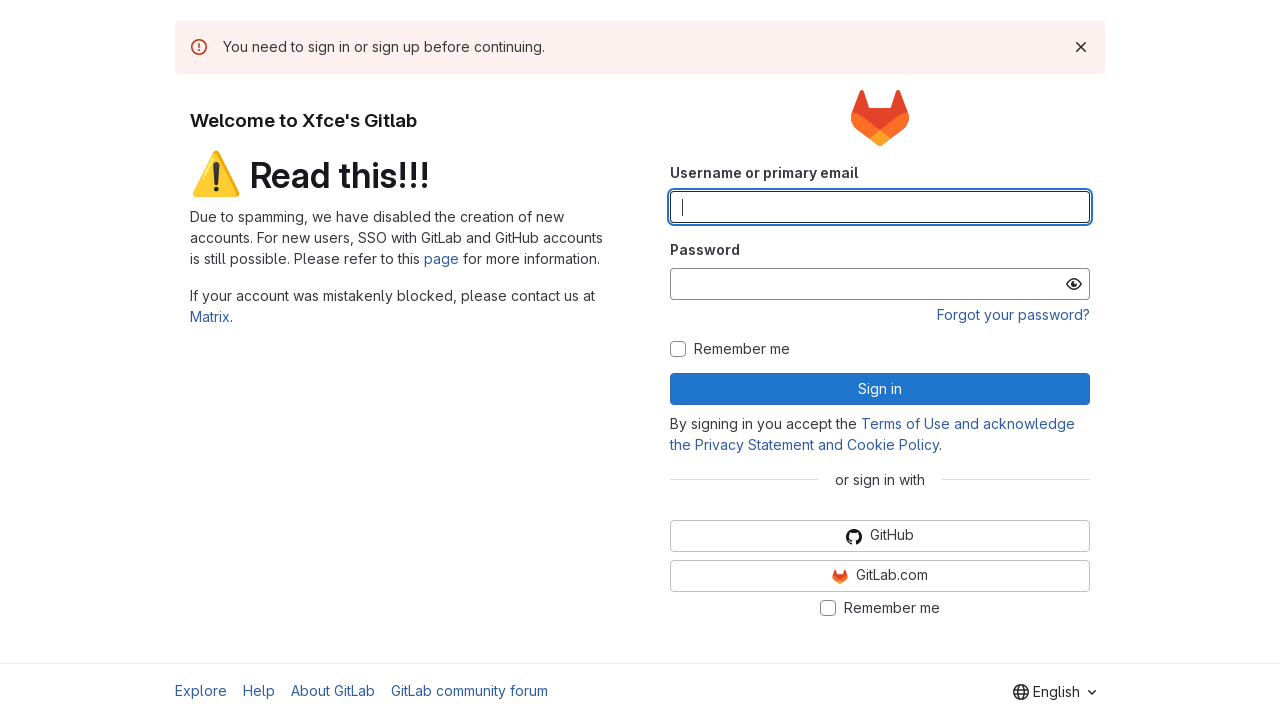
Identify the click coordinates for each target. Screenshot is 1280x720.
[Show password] (1074, 284)
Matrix (210, 316)
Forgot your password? (1013, 314)
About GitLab (333, 690)
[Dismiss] (1081, 47)
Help (259, 690)
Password (705, 249)
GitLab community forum (469, 690)
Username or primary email (764, 172)
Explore (201, 690)
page (441, 258)
